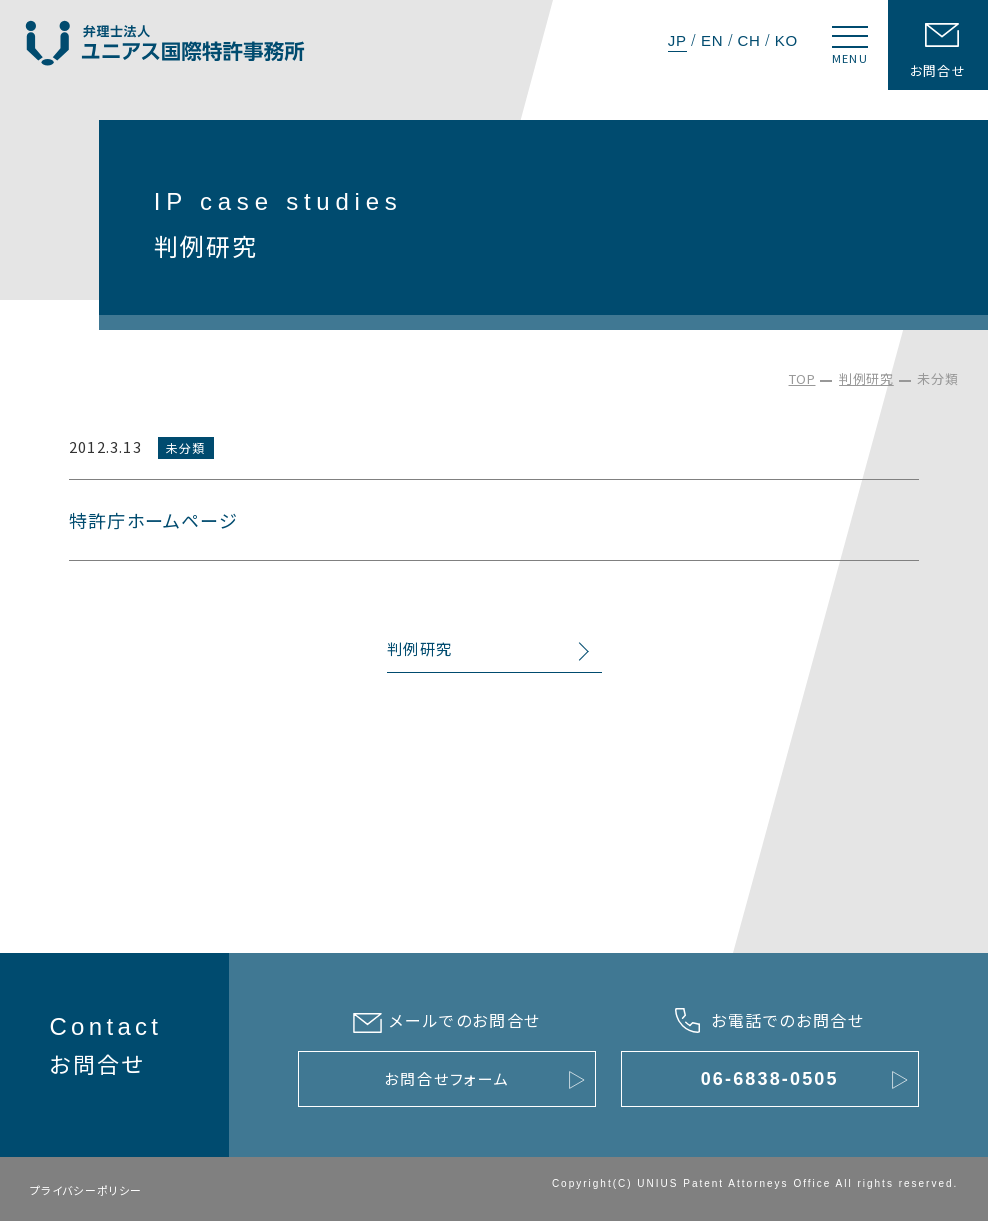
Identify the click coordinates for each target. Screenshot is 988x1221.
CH (748, 40)
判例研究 (866, 378)
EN (712, 40)
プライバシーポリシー (86, 1190)
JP (677, 40)
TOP (802, 378)
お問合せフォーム (446, 1078)
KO (786, 40)
